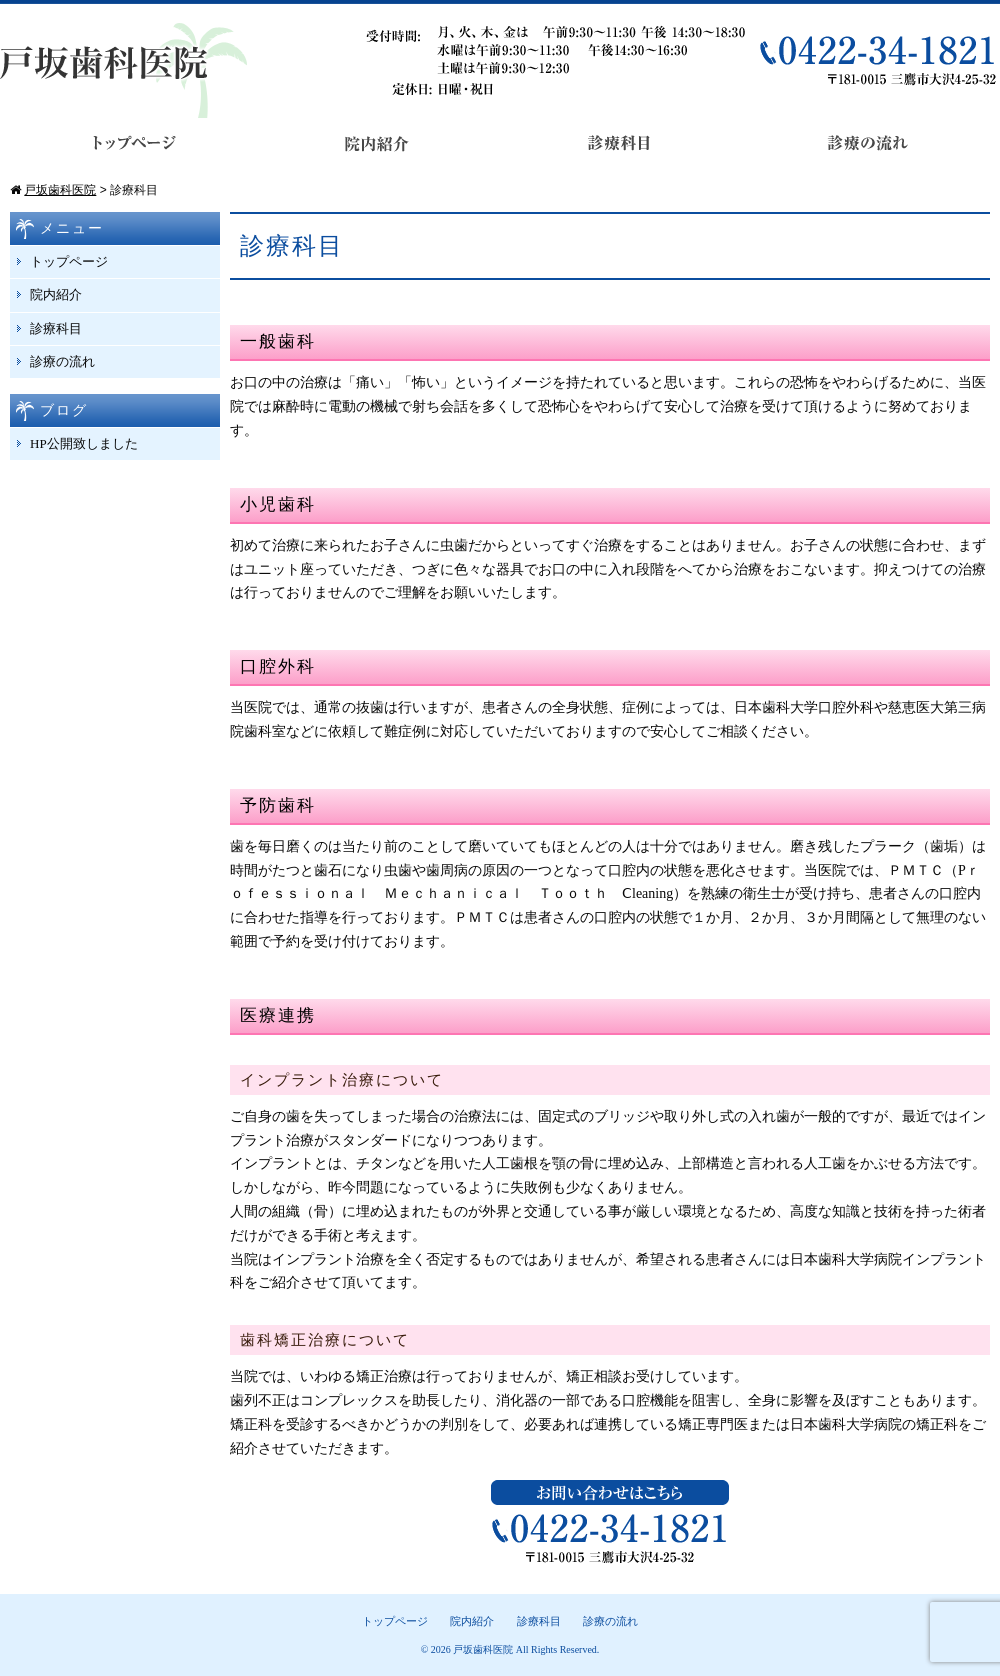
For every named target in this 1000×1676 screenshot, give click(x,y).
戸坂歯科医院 (483, 1649)
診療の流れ (62, 361)
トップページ (69, 261)
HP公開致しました (84, 443)
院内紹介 (56, 294)
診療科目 (56, 328)
